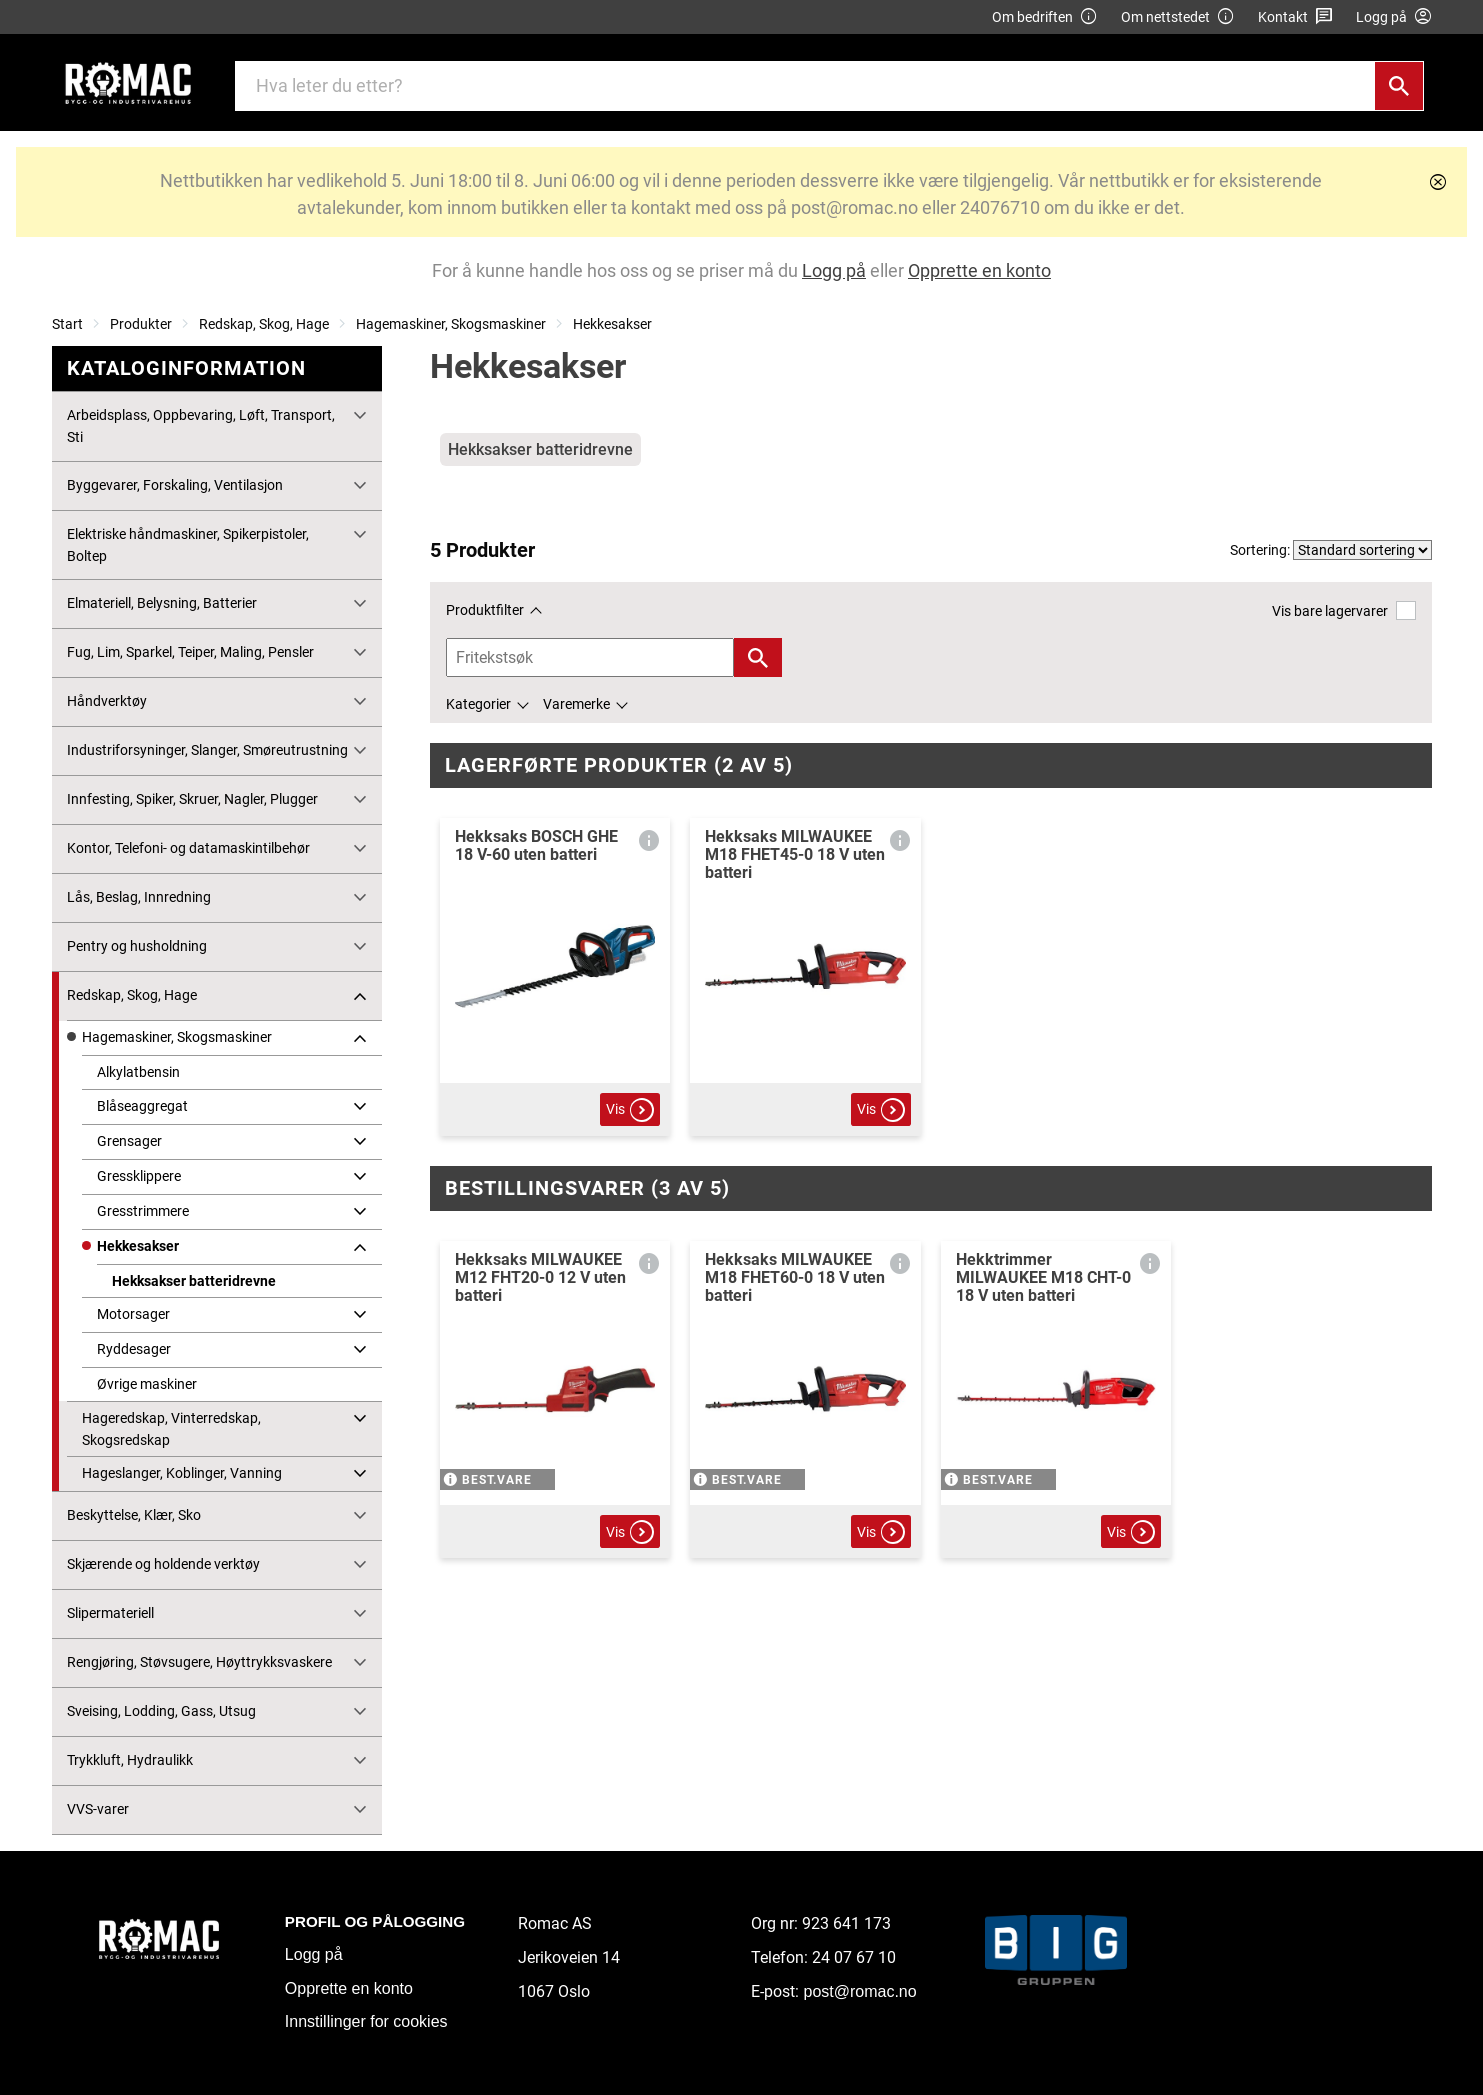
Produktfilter (485, 610)
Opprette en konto (349, 1988)
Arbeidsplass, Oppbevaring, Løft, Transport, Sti (201, 426)
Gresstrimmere (143, 1211)
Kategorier (478, 704)
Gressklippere (139, 1176)
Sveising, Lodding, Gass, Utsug (161, 1711)
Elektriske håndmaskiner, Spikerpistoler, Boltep (188, 545)
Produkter (141, 324)
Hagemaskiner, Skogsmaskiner (451, 324)
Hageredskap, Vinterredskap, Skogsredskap (171, 1429)
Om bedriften (1045, 17)
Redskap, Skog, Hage (264, 324)
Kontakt (1295, 17)
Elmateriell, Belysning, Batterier (162, 603)
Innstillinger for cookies (366, 2021)
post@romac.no (859, 1991)
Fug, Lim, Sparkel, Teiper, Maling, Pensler (190, 652)
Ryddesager (134, 1349)
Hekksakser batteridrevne (194, 1281)
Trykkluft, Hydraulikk (130, 1760)
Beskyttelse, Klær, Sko (134, 1515)
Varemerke (576, 704)
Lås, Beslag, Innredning (139, 897)
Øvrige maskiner (147, 1384)
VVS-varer (98, 1809)
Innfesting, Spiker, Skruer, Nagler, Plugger (192, 799)
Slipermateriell (110, 1613)
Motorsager (133, 1314)
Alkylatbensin (138, 1072)
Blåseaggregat (142, 1106)
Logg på (314, 1954)
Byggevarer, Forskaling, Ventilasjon (175, 485)
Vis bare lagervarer (1343, 610)
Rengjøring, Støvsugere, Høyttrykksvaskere (199, 1662)
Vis (630, 1110)
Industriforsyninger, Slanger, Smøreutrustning (207, 750)
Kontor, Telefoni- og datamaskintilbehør (188, 848)
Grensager (129, 1141)
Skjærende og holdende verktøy (163, 1564)
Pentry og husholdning (137, 946)
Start (67, 324)
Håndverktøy (107, 701)
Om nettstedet (1178, 17)
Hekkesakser (612, 324)
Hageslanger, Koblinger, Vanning (182, 1473)
